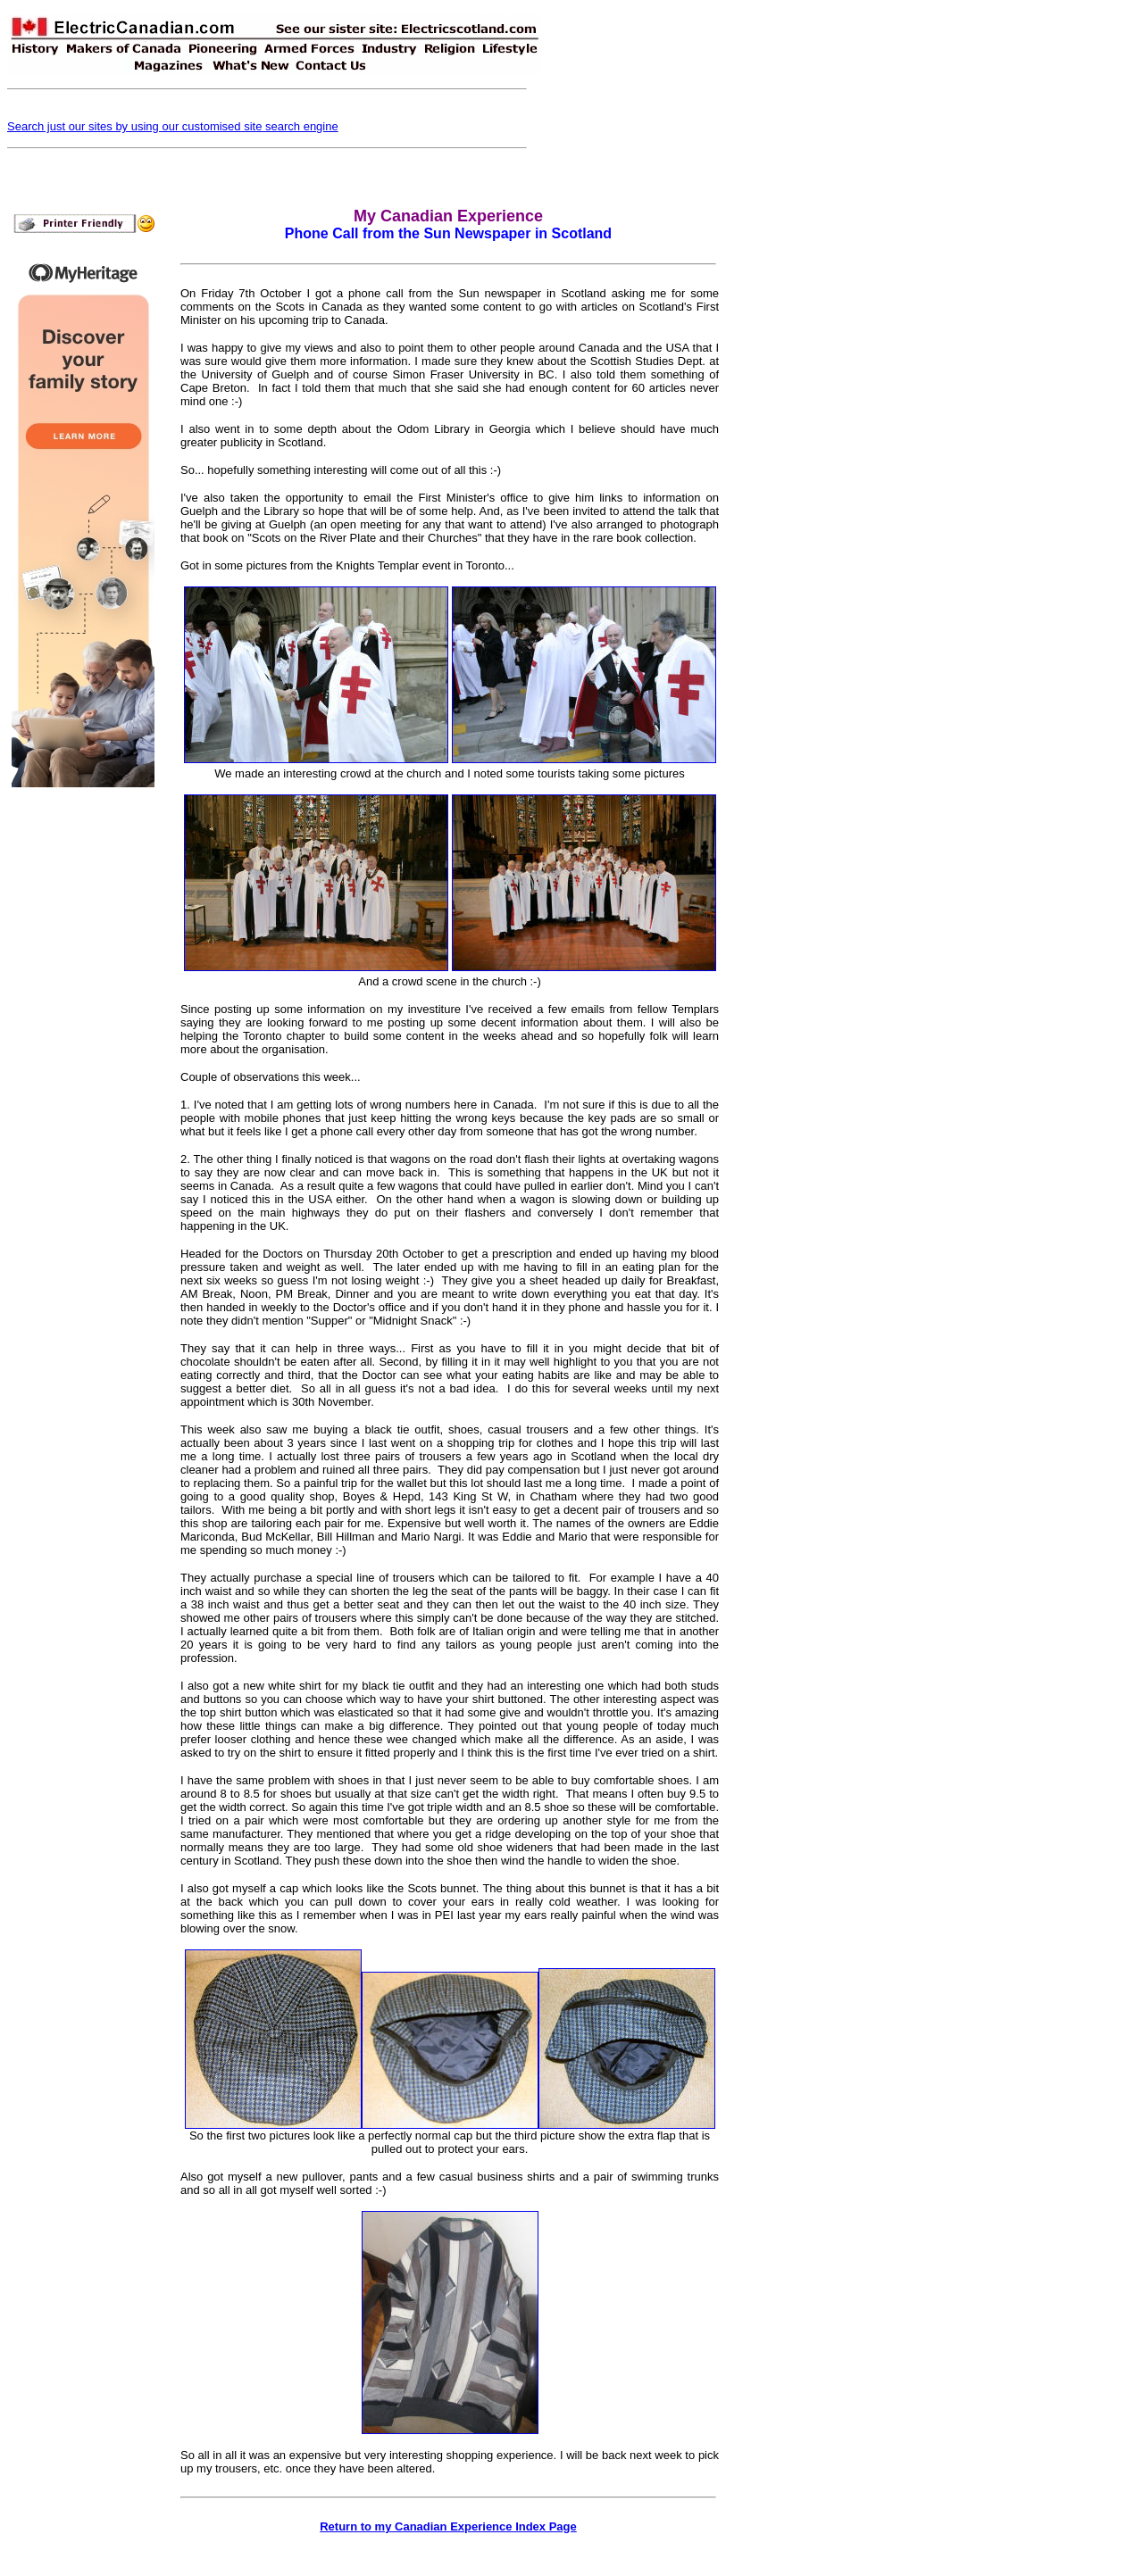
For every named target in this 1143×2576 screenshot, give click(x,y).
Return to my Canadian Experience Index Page (448, 2526)
